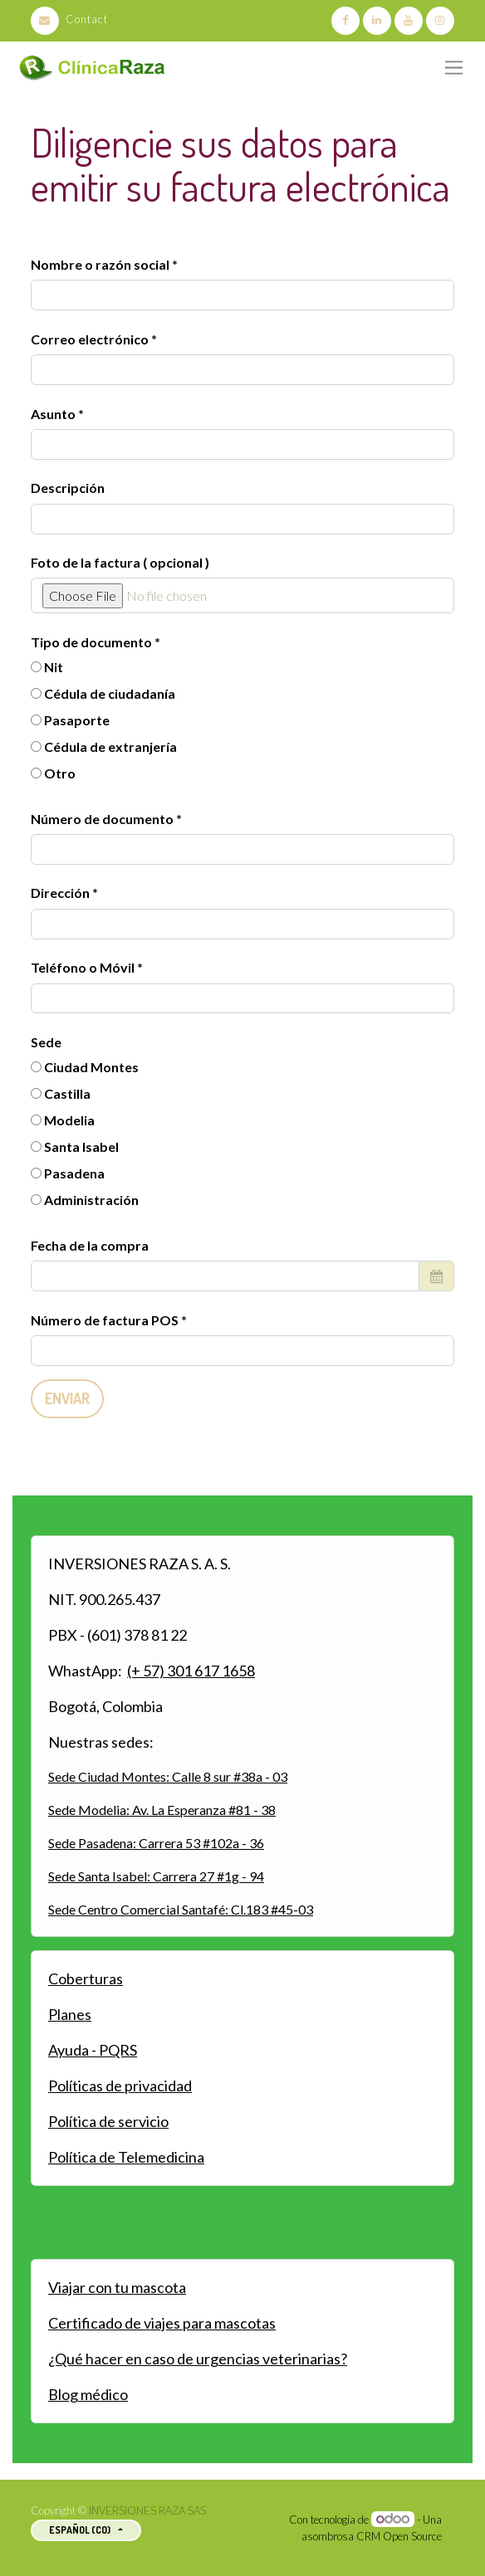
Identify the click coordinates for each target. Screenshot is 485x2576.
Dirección (61, 892)
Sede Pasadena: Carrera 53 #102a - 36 (156, 1843)
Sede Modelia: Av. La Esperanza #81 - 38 (162, 1809)
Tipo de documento (92, 642)
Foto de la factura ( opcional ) (120, 562)
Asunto (53, 414)
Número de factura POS (106, 1320)
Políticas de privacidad (120, 2085)
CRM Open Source (399, 2536)
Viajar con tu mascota (117, 2287)
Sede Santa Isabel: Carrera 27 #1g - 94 (156, 1876)
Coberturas (85, 1978)
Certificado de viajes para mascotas (162, 2323)
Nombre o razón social (100, 264)
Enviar (67, 1398)
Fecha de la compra (90, 1245)
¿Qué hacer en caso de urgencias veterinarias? (197, 2358)
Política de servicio (108, 2121)
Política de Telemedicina (126, 2157)
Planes (69, 2014)
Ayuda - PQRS (92, 2050)
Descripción (68, 487)
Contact (69, 19)
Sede (46, 1042)
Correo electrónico (90, 339)
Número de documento (103, 819)
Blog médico (88, 2394)
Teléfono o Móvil (84, 967)
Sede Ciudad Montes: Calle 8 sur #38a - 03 (167, 1776)
